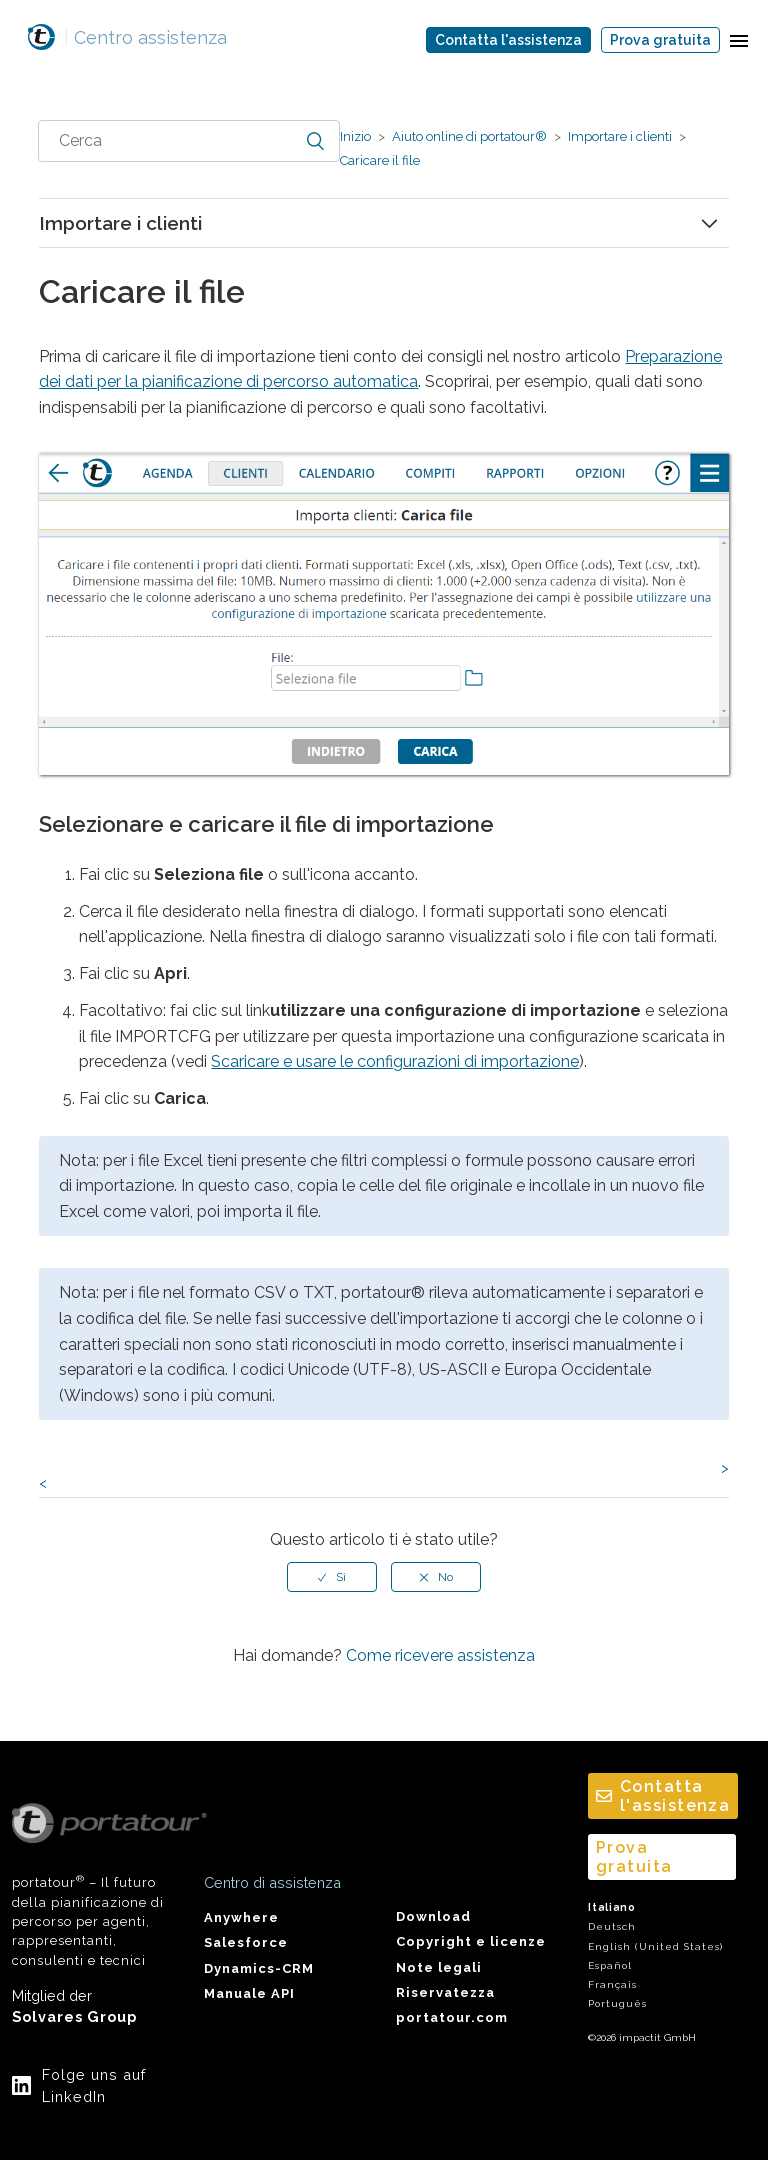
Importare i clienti (620, 136)
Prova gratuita (660, 40)
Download (433, 1916)
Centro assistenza (145, 37)
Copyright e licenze (471, 1941)
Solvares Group (74, 2016)
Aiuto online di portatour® (469, 136)
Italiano (612, 1907)
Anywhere (241, 1917)
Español (610, 1965)
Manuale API (249, 1993)
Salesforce (246, 1942)
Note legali (439, 1967)
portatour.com (452, 2017)
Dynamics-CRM (259, 1968)
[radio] (332, 1577)
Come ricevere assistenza (440, 1655)
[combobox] (189, 141)
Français (612, 1984)
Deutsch (612, 1926)
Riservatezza (445, 1992)
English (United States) (655, 1946)
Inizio (355, 136)
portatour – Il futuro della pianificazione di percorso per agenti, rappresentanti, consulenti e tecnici (96, 1885)
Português (617, 2003)
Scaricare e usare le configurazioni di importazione (395, 1061)
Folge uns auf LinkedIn (94, 2085)
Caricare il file (380, 160)
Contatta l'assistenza (508, 40)
